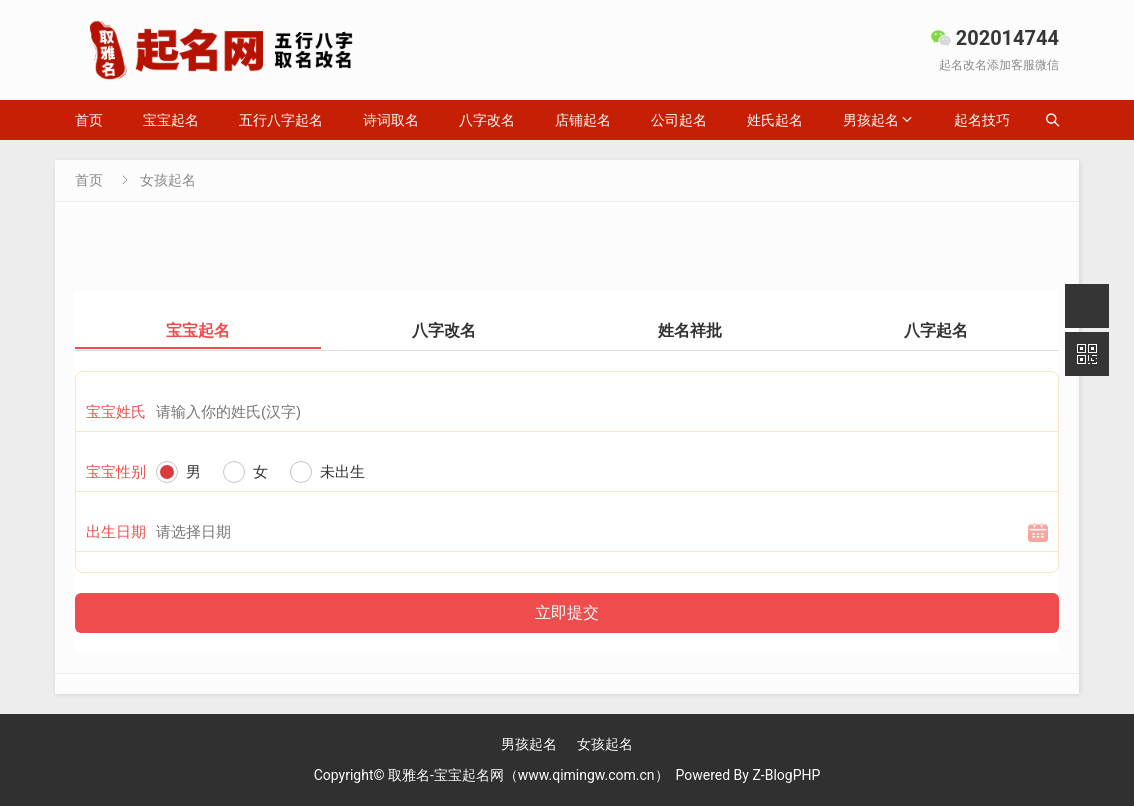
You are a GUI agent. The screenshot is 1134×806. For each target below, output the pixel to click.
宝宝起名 (171, 120)
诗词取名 (391, 120)
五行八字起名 (281, 120)
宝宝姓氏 (116, 412)
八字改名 (487, 120)
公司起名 (679, 120)
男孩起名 (871, 120)
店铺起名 (583, 120)
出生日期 (116, 532)
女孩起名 (168, 180)
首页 (89, 120)
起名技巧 (982, 120)
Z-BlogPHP (786, 775)
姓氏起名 (775, 120)
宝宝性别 (116, 472)
